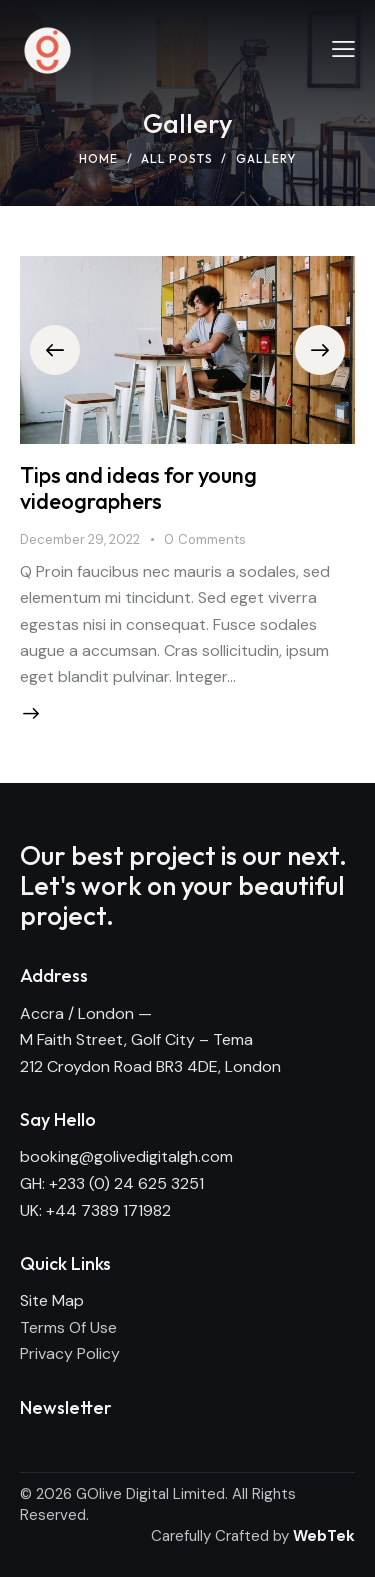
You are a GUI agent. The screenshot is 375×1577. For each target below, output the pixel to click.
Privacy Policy (70, 1353)
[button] (55, 350)
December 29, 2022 (80, 539)
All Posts (177, 158)
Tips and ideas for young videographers (138, 488)
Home (98, 158)
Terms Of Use (68, 1327)
